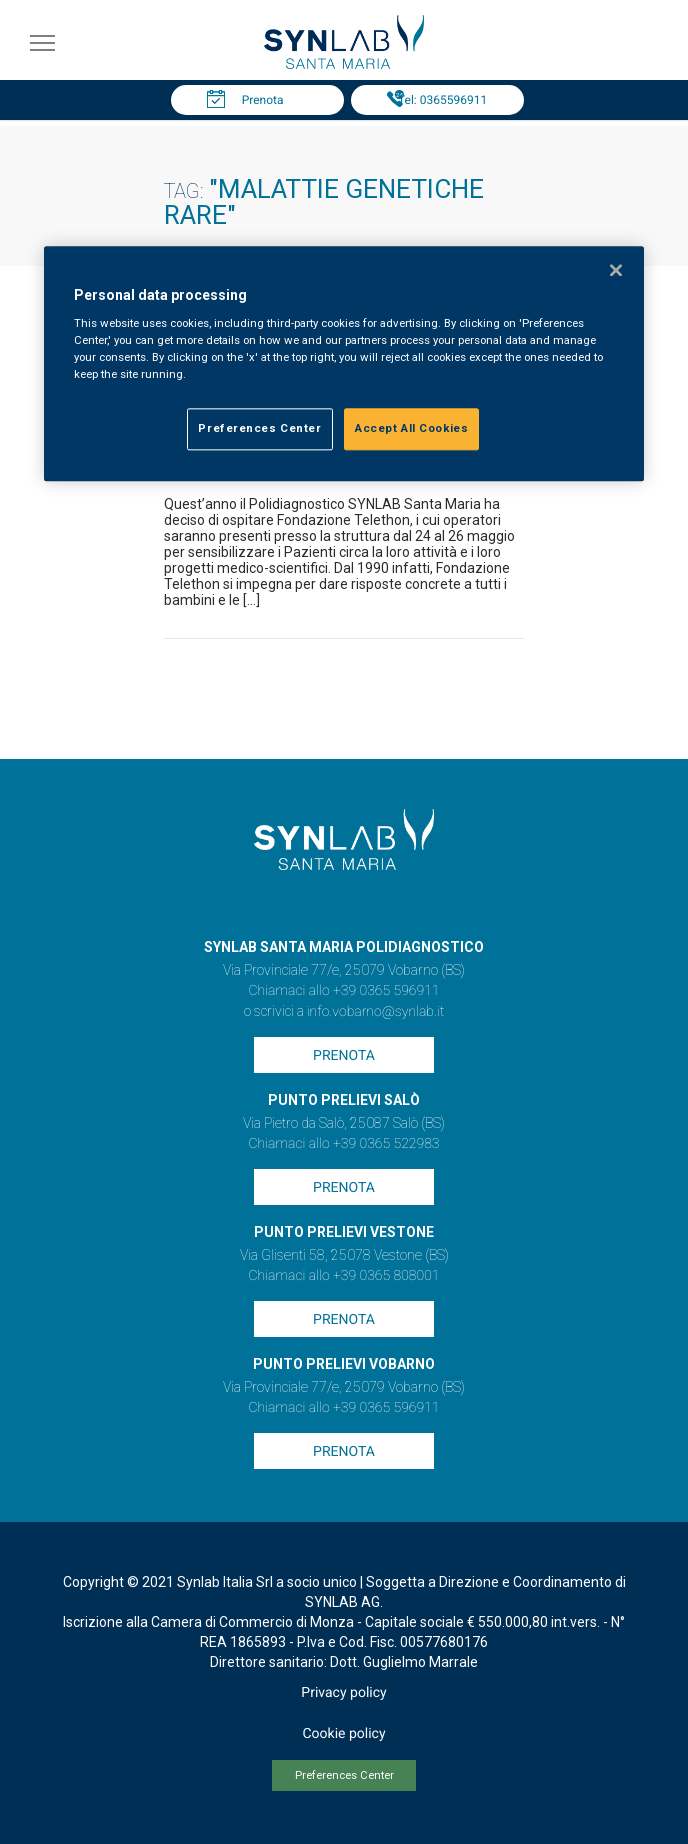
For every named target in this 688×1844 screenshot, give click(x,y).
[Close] (616, 270)
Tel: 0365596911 (442, 100)
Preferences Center (344, 1775)
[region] (344, 364)
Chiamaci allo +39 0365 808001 (343, 1276)
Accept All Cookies (411, 429)
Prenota (263, 100)
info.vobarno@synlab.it (376, 1012)
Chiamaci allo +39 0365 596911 (343, 991)
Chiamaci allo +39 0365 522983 (343, 1144)
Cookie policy (343, 1734)
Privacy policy (343, 1693)
